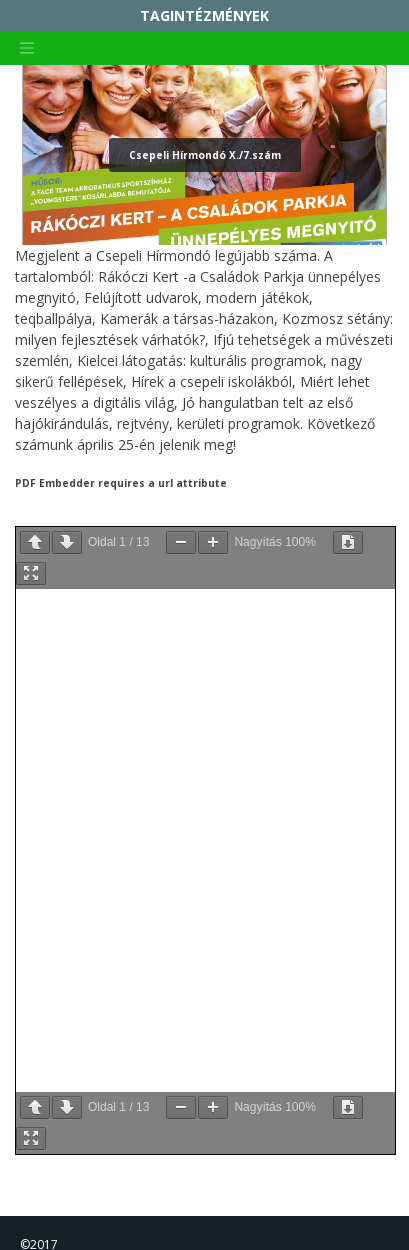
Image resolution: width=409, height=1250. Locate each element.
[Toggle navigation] (27, 48)
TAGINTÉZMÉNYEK (204, 15)
